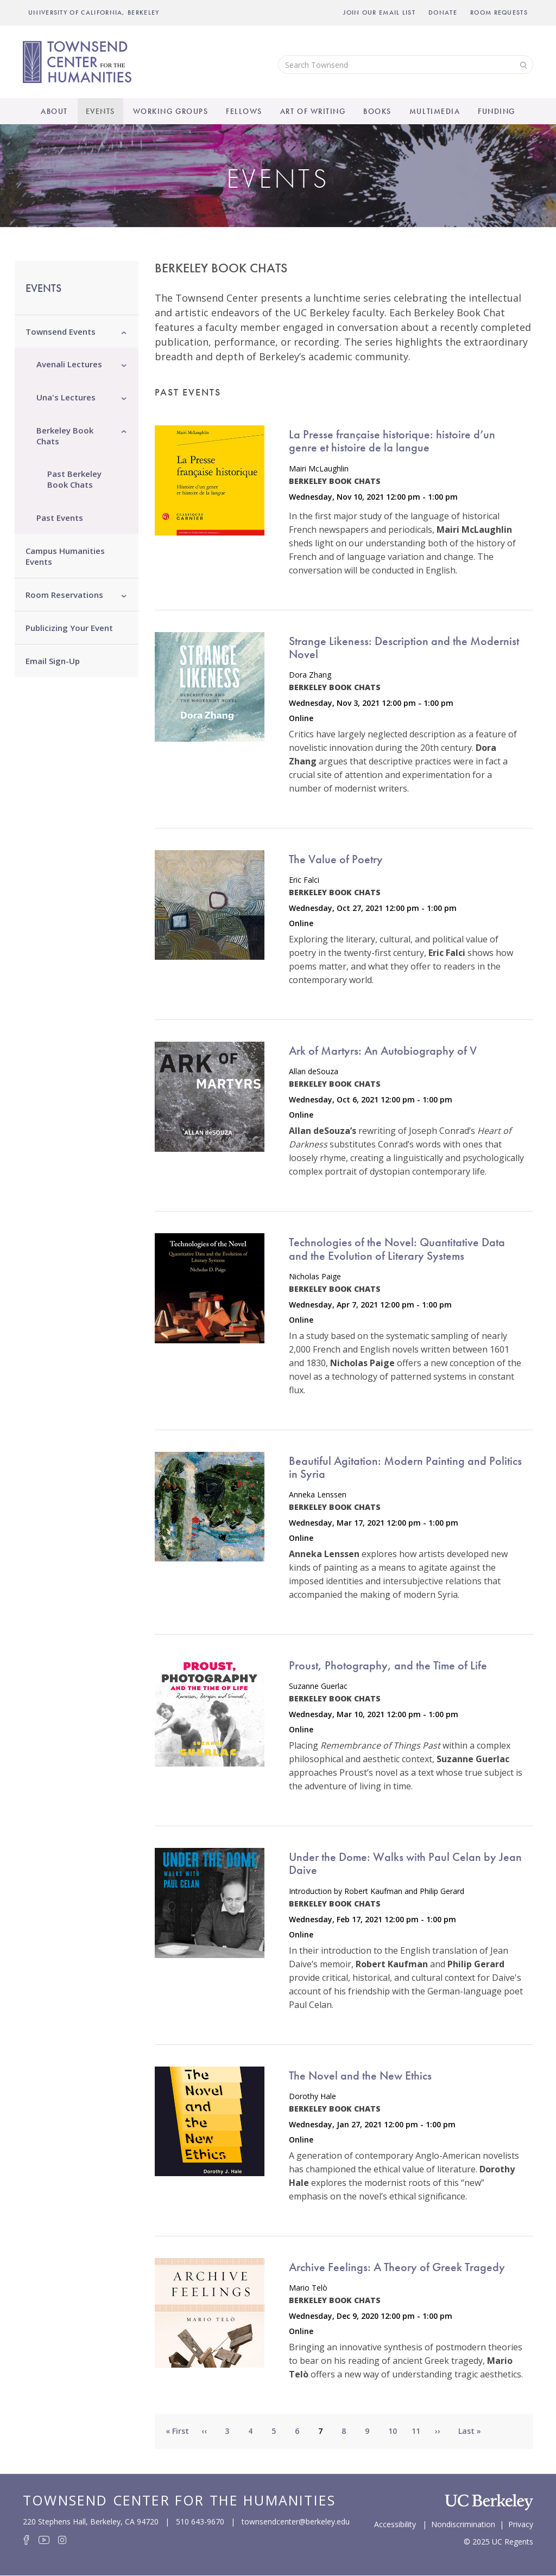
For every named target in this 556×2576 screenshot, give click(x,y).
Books (377, 111)
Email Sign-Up (53, 660)
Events (100, 111)
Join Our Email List (379, 12)
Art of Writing (312, 111)
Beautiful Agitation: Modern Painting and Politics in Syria (405, 1467)
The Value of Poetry (336, 859)
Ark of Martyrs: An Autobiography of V (383, 1051)
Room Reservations (64, 594)
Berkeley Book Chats (64, 436)
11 (420, 2431)
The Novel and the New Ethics (360, 2075)
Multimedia (434, 111)
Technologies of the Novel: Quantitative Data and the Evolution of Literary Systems (397, 1248)
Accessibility (395, 2523)
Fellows (244, 111)
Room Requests (499, 12)
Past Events (59, 517)
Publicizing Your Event (69, 627)
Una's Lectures (66, 397)
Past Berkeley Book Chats (74, 479)
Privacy (520, 2523)
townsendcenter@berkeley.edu (296, 2521)
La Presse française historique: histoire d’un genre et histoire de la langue (392, 440)
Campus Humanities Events (65, 556)
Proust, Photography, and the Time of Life (388, 1665)
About (54, 111)
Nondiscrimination (463, 2523)
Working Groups (170, 111)
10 (397, 2431)
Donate (442, 12)
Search (522, 64)
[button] (124, 331)
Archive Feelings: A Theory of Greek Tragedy (397, 2267)
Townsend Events (61, 331)
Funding (496, 111)
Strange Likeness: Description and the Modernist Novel (404, 647)
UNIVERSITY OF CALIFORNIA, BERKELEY (94, 12)
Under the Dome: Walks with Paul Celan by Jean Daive (405, 1863)
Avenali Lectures (69, 364)
